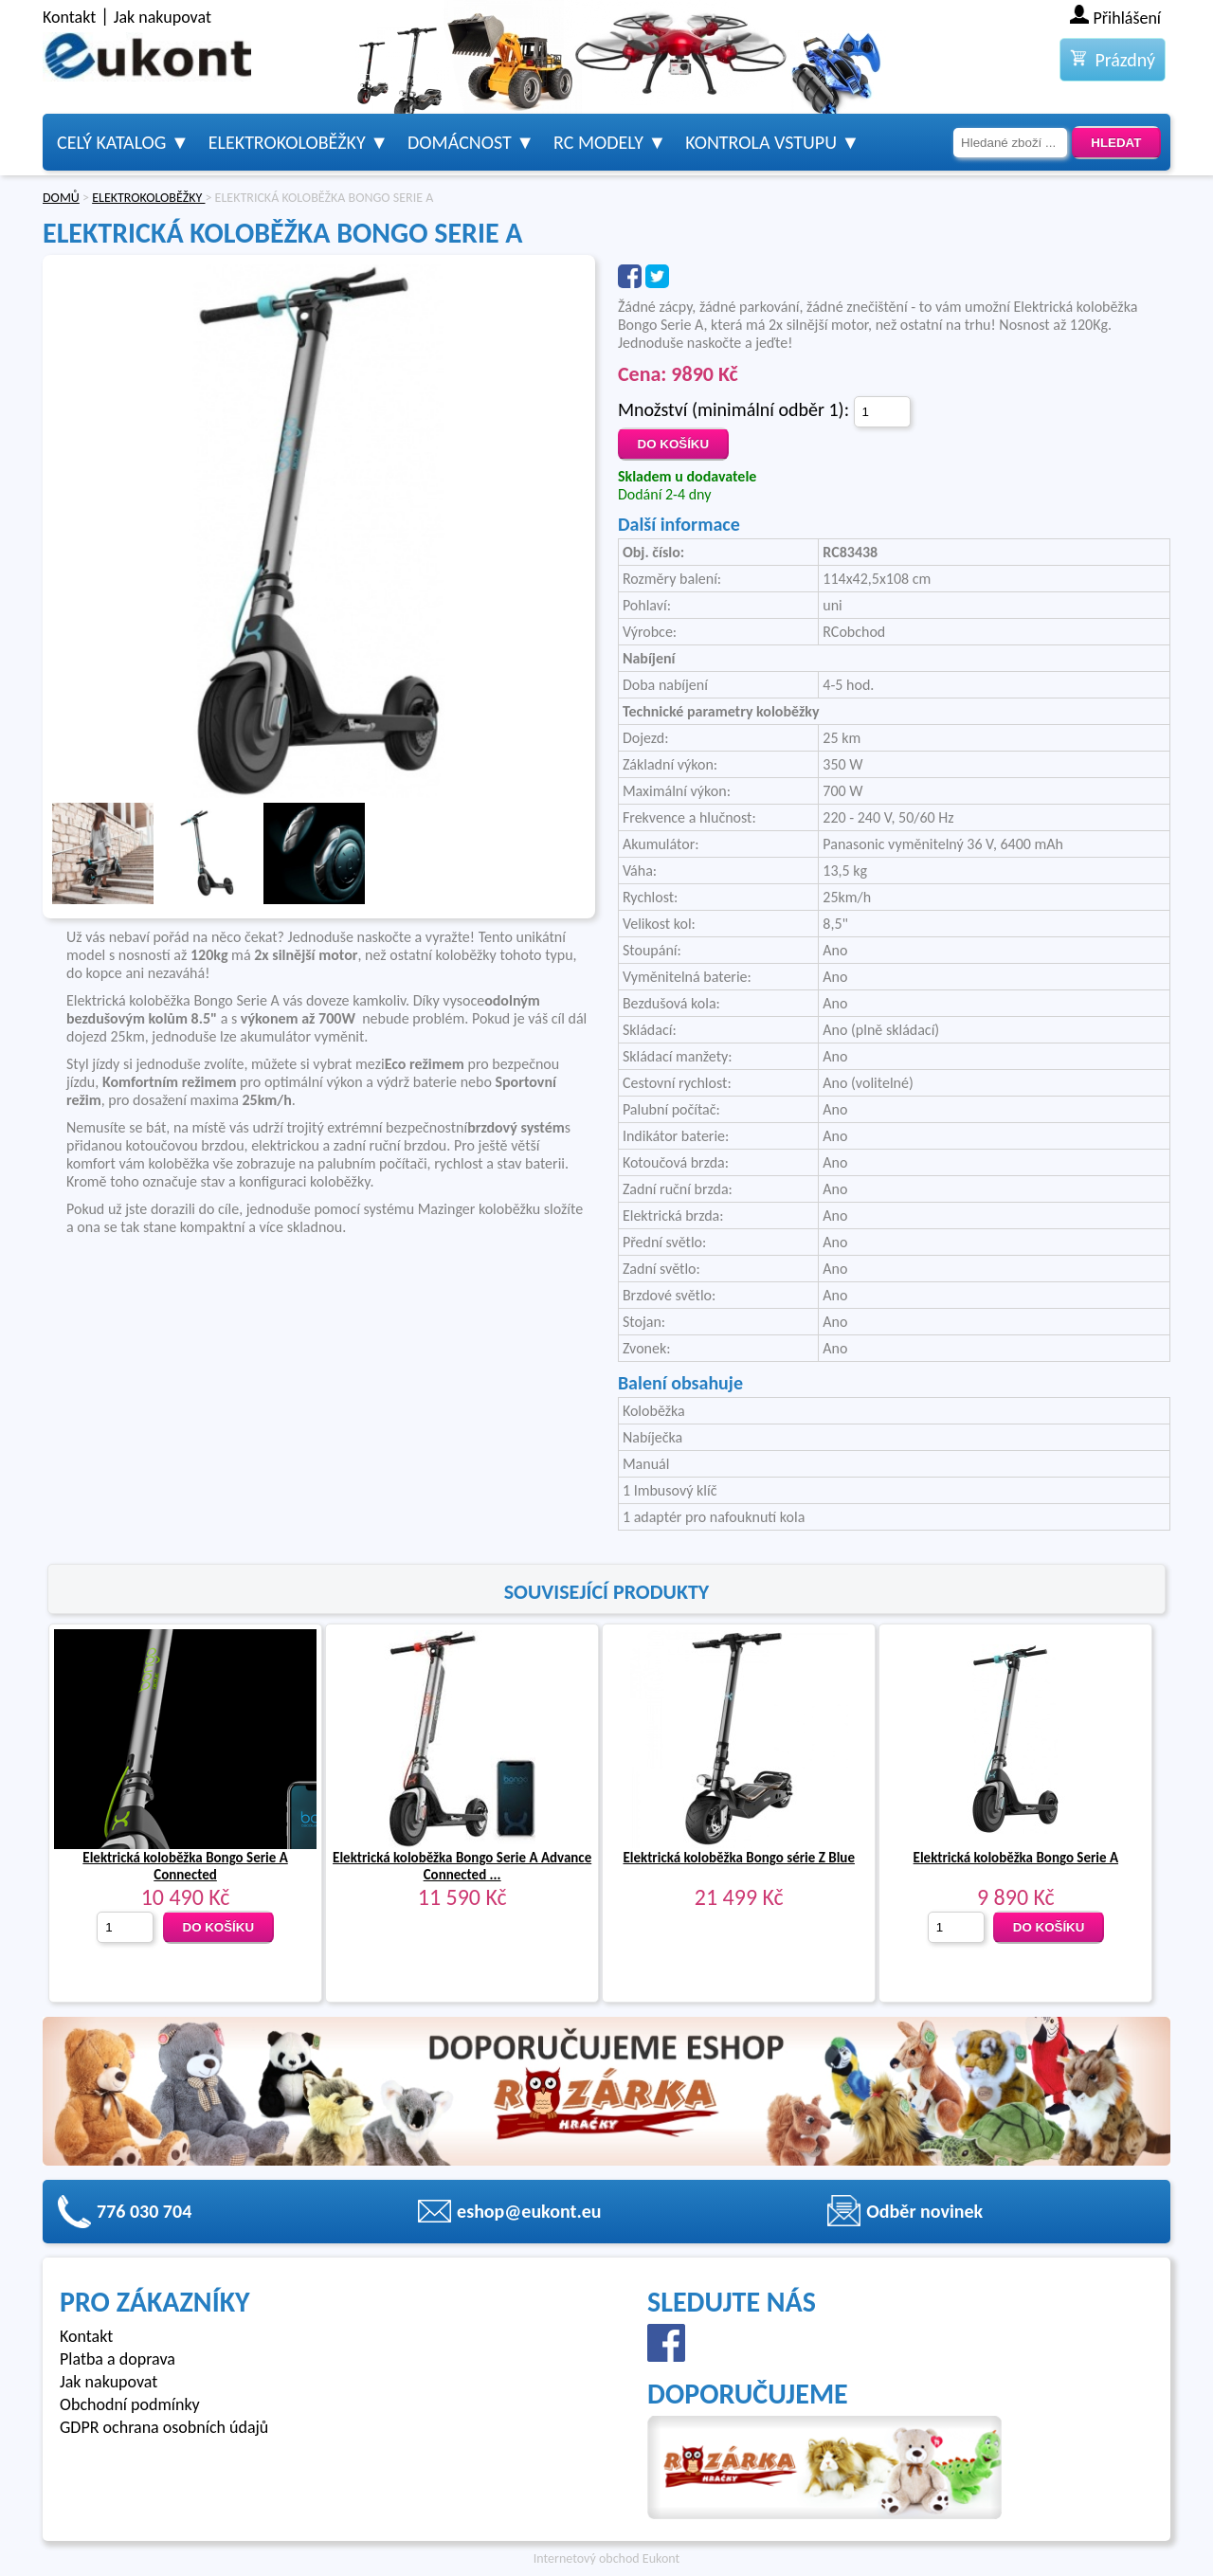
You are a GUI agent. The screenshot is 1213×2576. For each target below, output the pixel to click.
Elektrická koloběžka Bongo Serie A (1016, 1857)
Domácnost (459, 142)
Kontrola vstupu (761, 142)
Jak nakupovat (162, 17)
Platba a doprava (117, 2359)
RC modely (598, 142)
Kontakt (69, 17)
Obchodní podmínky (130, 2404)
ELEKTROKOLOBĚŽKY (148, 198)
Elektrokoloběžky (287, 142)
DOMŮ (61, 198)
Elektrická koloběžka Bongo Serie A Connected (184, 1866)
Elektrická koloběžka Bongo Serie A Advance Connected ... (462, 1866)
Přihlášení (1128, 18)
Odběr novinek (924, 2211)
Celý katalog (111, 142)
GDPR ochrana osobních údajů (164, 2427)
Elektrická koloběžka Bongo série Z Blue (739, 1857)
